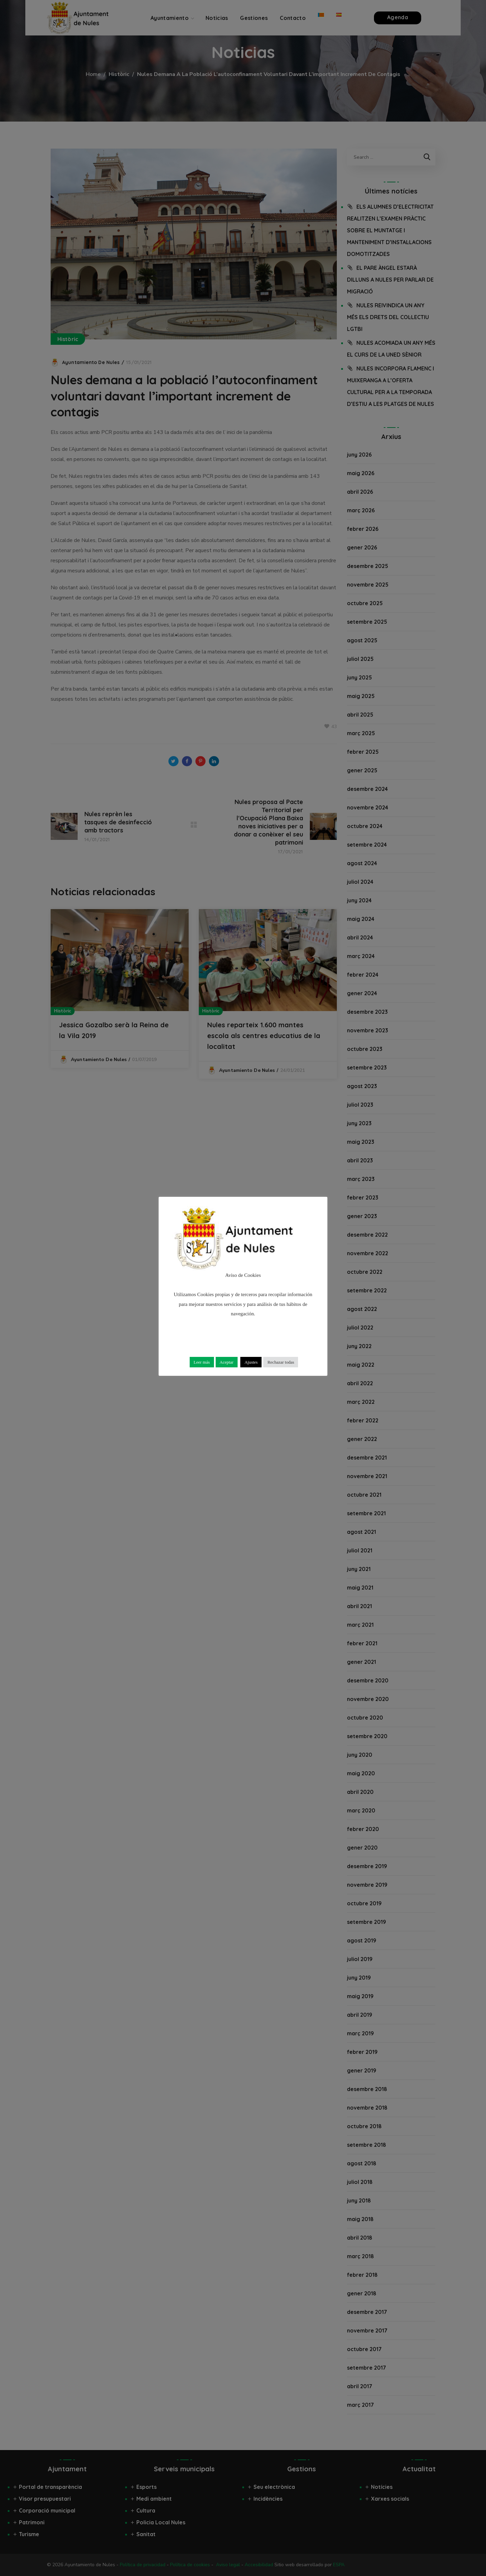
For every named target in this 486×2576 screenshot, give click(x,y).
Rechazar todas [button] (280, 1362)
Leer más (202, 1362)
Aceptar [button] (227, 1362)
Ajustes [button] (251, 1362)
